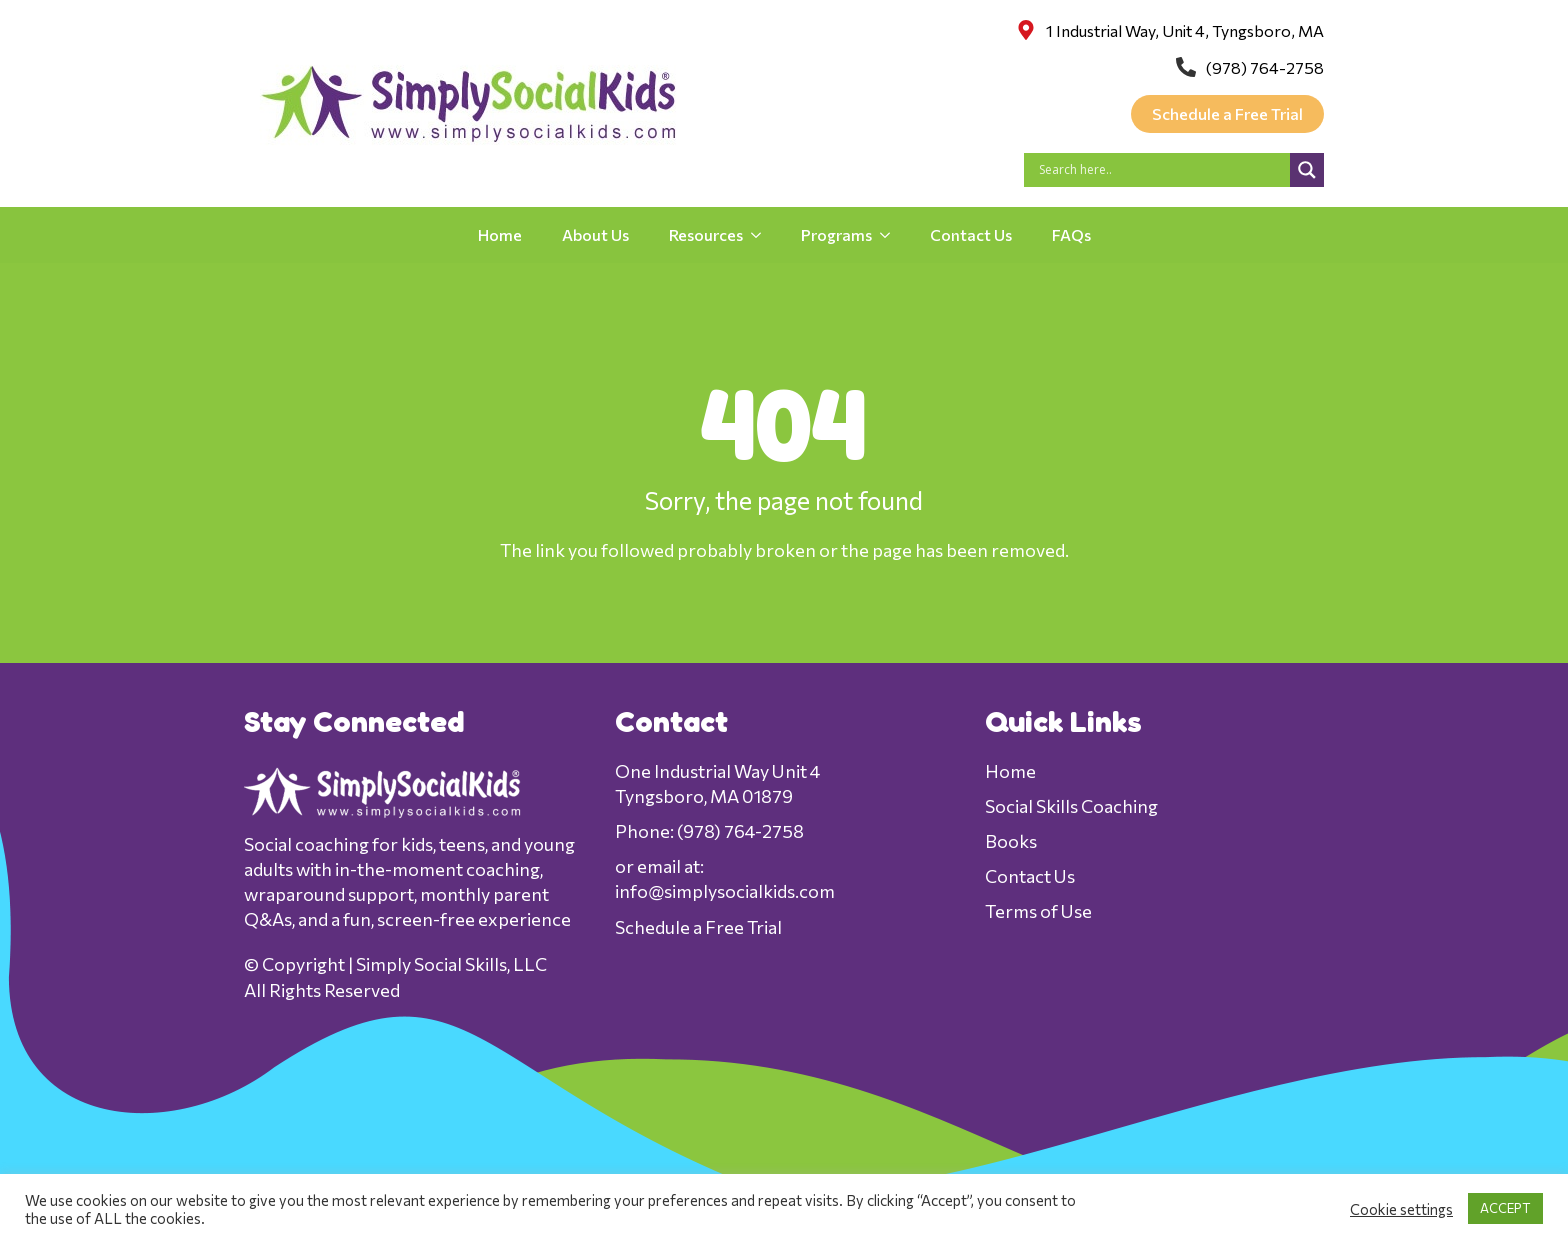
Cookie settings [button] (1401, 1209)
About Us (595, 234)
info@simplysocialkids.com (725, 891)
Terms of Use (1038, 911)
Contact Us (971, 234)
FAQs (1071, 234)
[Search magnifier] (1307, 170)
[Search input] (1162, 170)
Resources (706, 234)
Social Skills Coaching (1071, 806)
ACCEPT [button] (1505, 1208)
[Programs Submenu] (891, 235)
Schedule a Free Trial (698, 927)
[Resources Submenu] (762, 235)
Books (1011, 841)
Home (500, 234)
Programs (836, 234)
